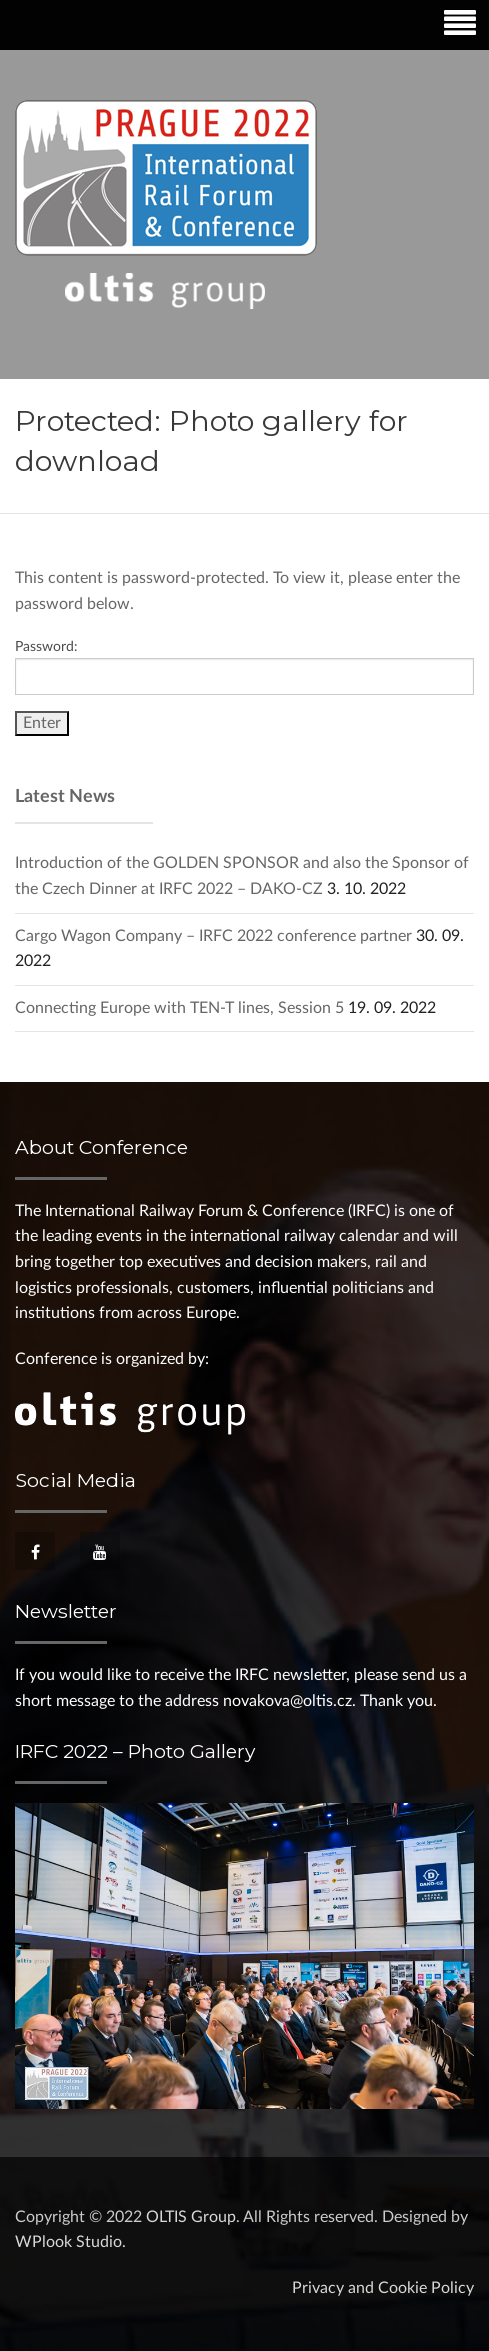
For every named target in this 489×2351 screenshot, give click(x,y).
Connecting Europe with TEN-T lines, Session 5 (179, 1008)
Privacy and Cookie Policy (383, 2288)
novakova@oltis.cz (287, 1701)
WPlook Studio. (70, 2242)
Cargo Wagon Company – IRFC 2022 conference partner (213, 936)
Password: (244, 667)
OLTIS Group (191, 2217)
